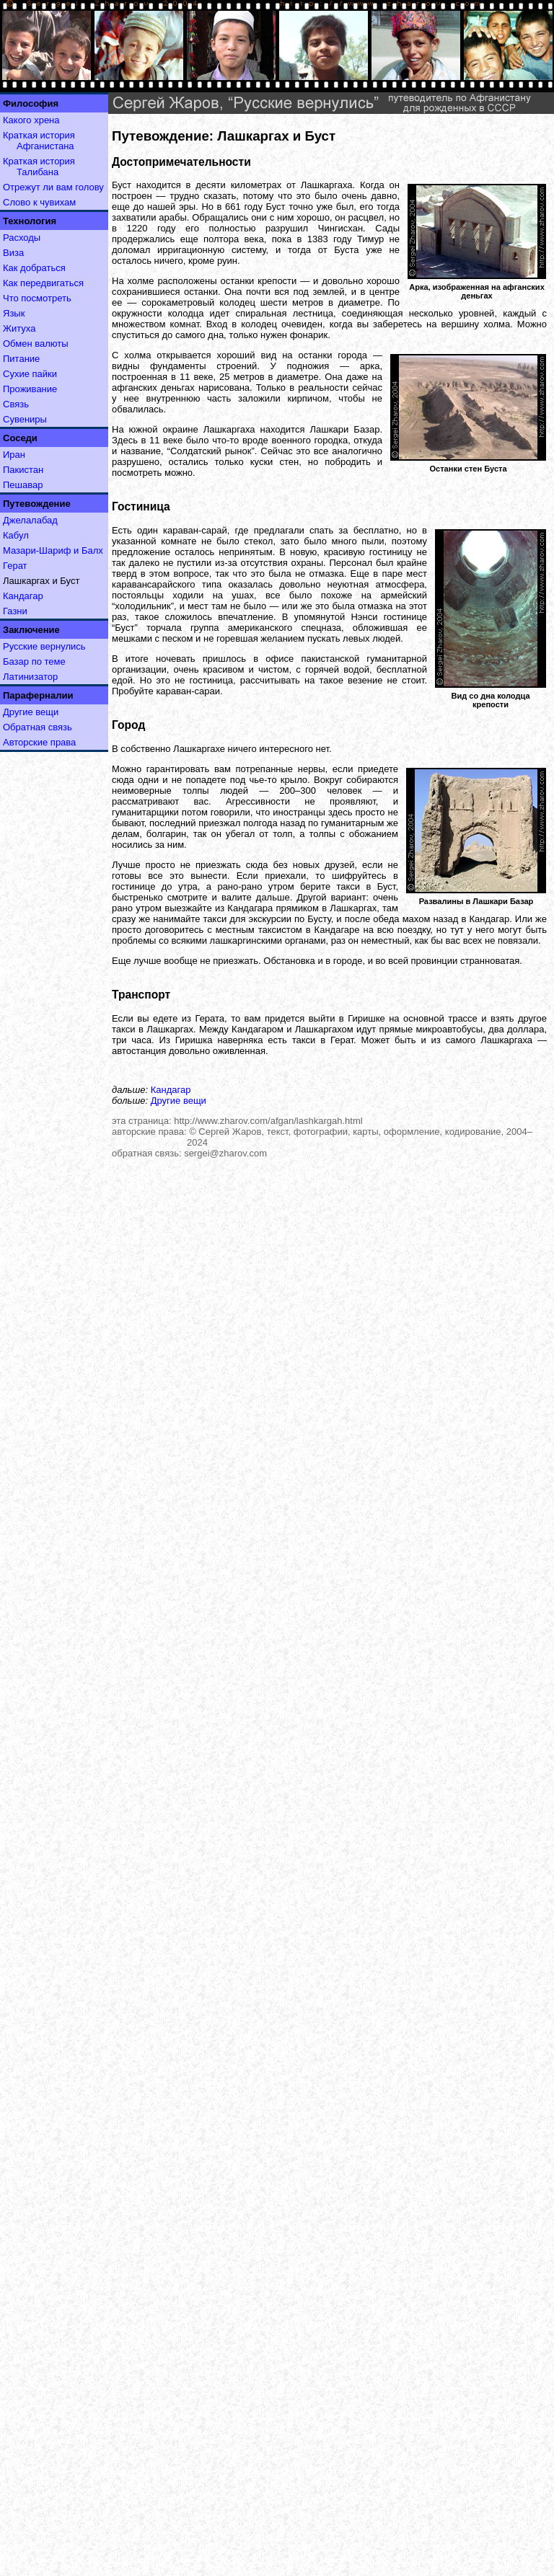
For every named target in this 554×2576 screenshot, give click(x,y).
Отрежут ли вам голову (53, 187)
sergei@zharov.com (225, 1153)
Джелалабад (30, 520)
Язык (14, 313)
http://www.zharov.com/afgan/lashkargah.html (268, 1120)
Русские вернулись (44, 646)
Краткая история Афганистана (39, 140)
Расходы (21, 237)
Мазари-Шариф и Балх (53, 550)
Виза (13, 252)
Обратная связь (37, 727)
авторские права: (149, 1131)
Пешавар (23, 484)
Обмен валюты (36, 343)
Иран (14, 454)
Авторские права (39, 742)
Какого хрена (31, 120)
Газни (15, 611)
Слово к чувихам (39, 202)
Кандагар (23, 595)
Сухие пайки (30, 373)
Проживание (30, 389)
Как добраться (34, 267)
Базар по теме (34, 661)
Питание (21, 358)
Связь (16, 404)
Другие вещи (30, 712)
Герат (15, 565)
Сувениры (25, 419)
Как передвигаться (43, 283)
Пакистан (23, 469)
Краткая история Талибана (39, 166)
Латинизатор (30, 676)
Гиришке (366, 1018)
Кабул (16, 535)
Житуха (19, 328)
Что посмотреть (37, 298)
